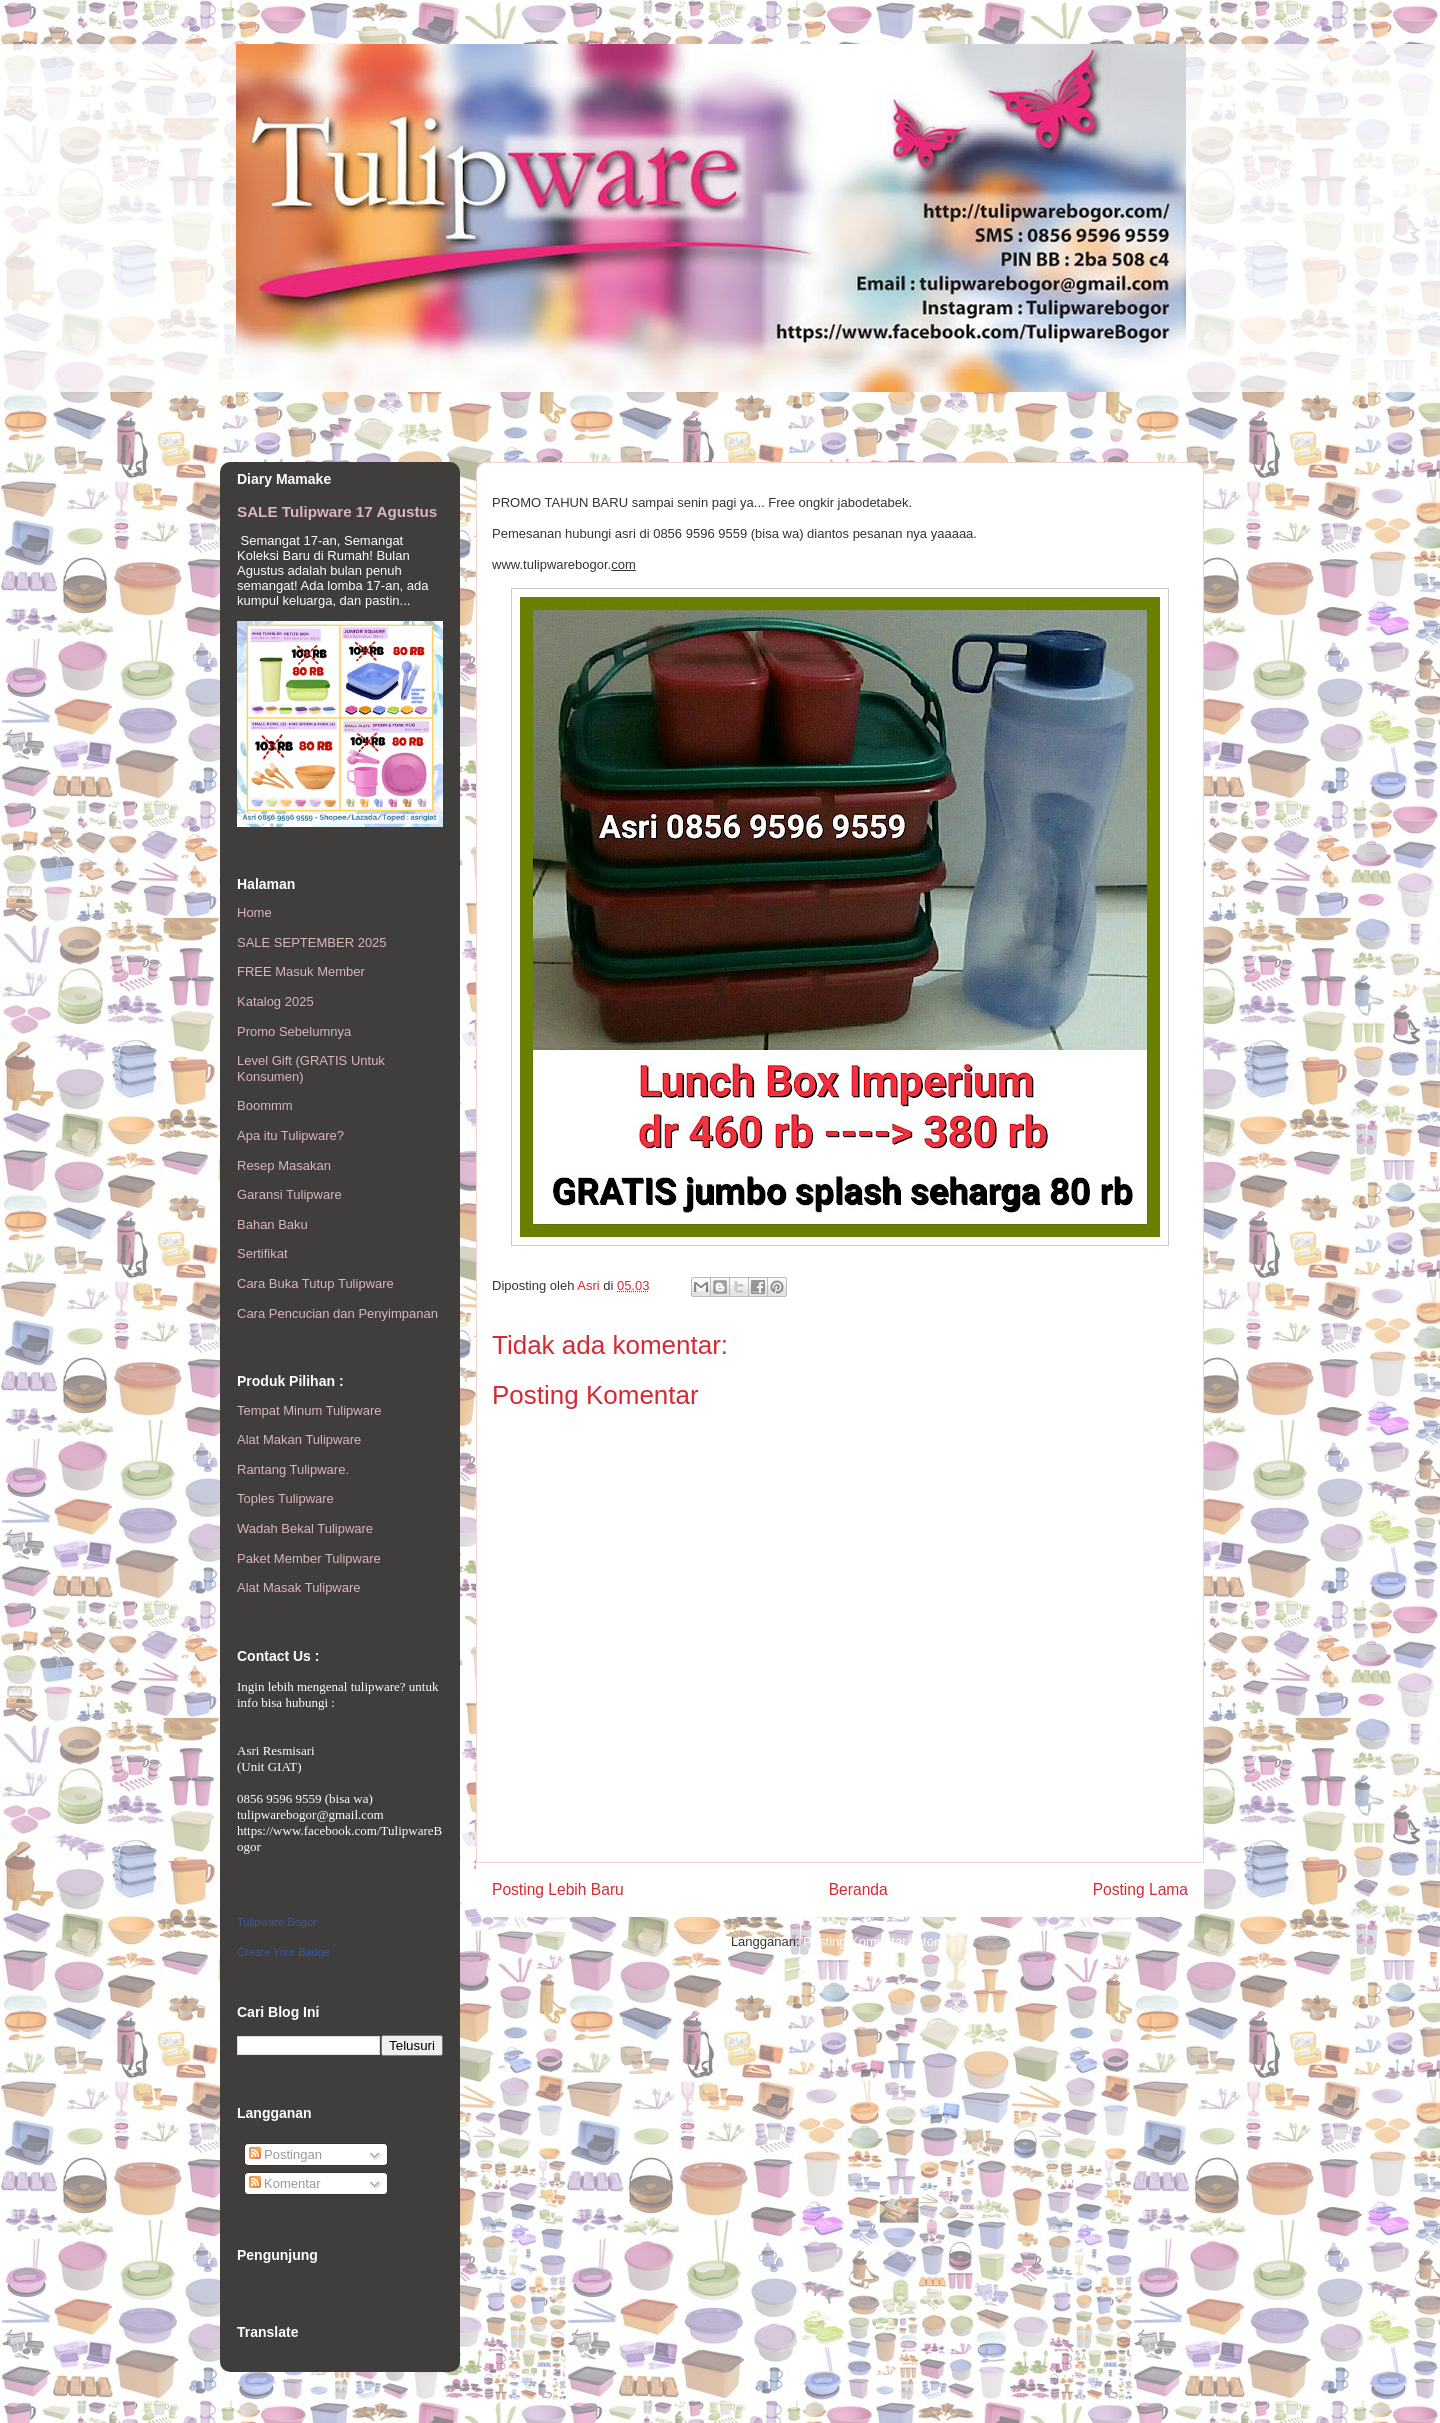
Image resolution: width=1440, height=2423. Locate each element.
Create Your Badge (283, 1952)
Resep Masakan (284, 1165)
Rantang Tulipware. (293, 1469)
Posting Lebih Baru (558, 1889)
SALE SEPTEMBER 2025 (312, 942)
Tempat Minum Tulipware (309, 1410)
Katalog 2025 (275, 1001)
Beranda (858, 1889)
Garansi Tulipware (289, 1194)
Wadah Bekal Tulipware (305, 1528)
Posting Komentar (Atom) (876, 1941)
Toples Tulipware (285, 1498)
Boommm (265, 1105)
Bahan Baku (272, 1224)
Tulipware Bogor (277, 1922)
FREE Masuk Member (301, 971)
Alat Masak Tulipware (299, 1587)
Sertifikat (262, 1253)
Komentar (285, 2183)
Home (254, 912)
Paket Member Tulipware (309, 1558)
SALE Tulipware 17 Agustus (337, 511)
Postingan (285, 2154)
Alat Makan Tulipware (299, 1439)
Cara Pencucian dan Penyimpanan (337, 1313)
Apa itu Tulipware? (290, 1135)
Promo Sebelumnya (294, 1031)
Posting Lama (1140, 1889)
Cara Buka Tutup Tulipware (315, 1283)
